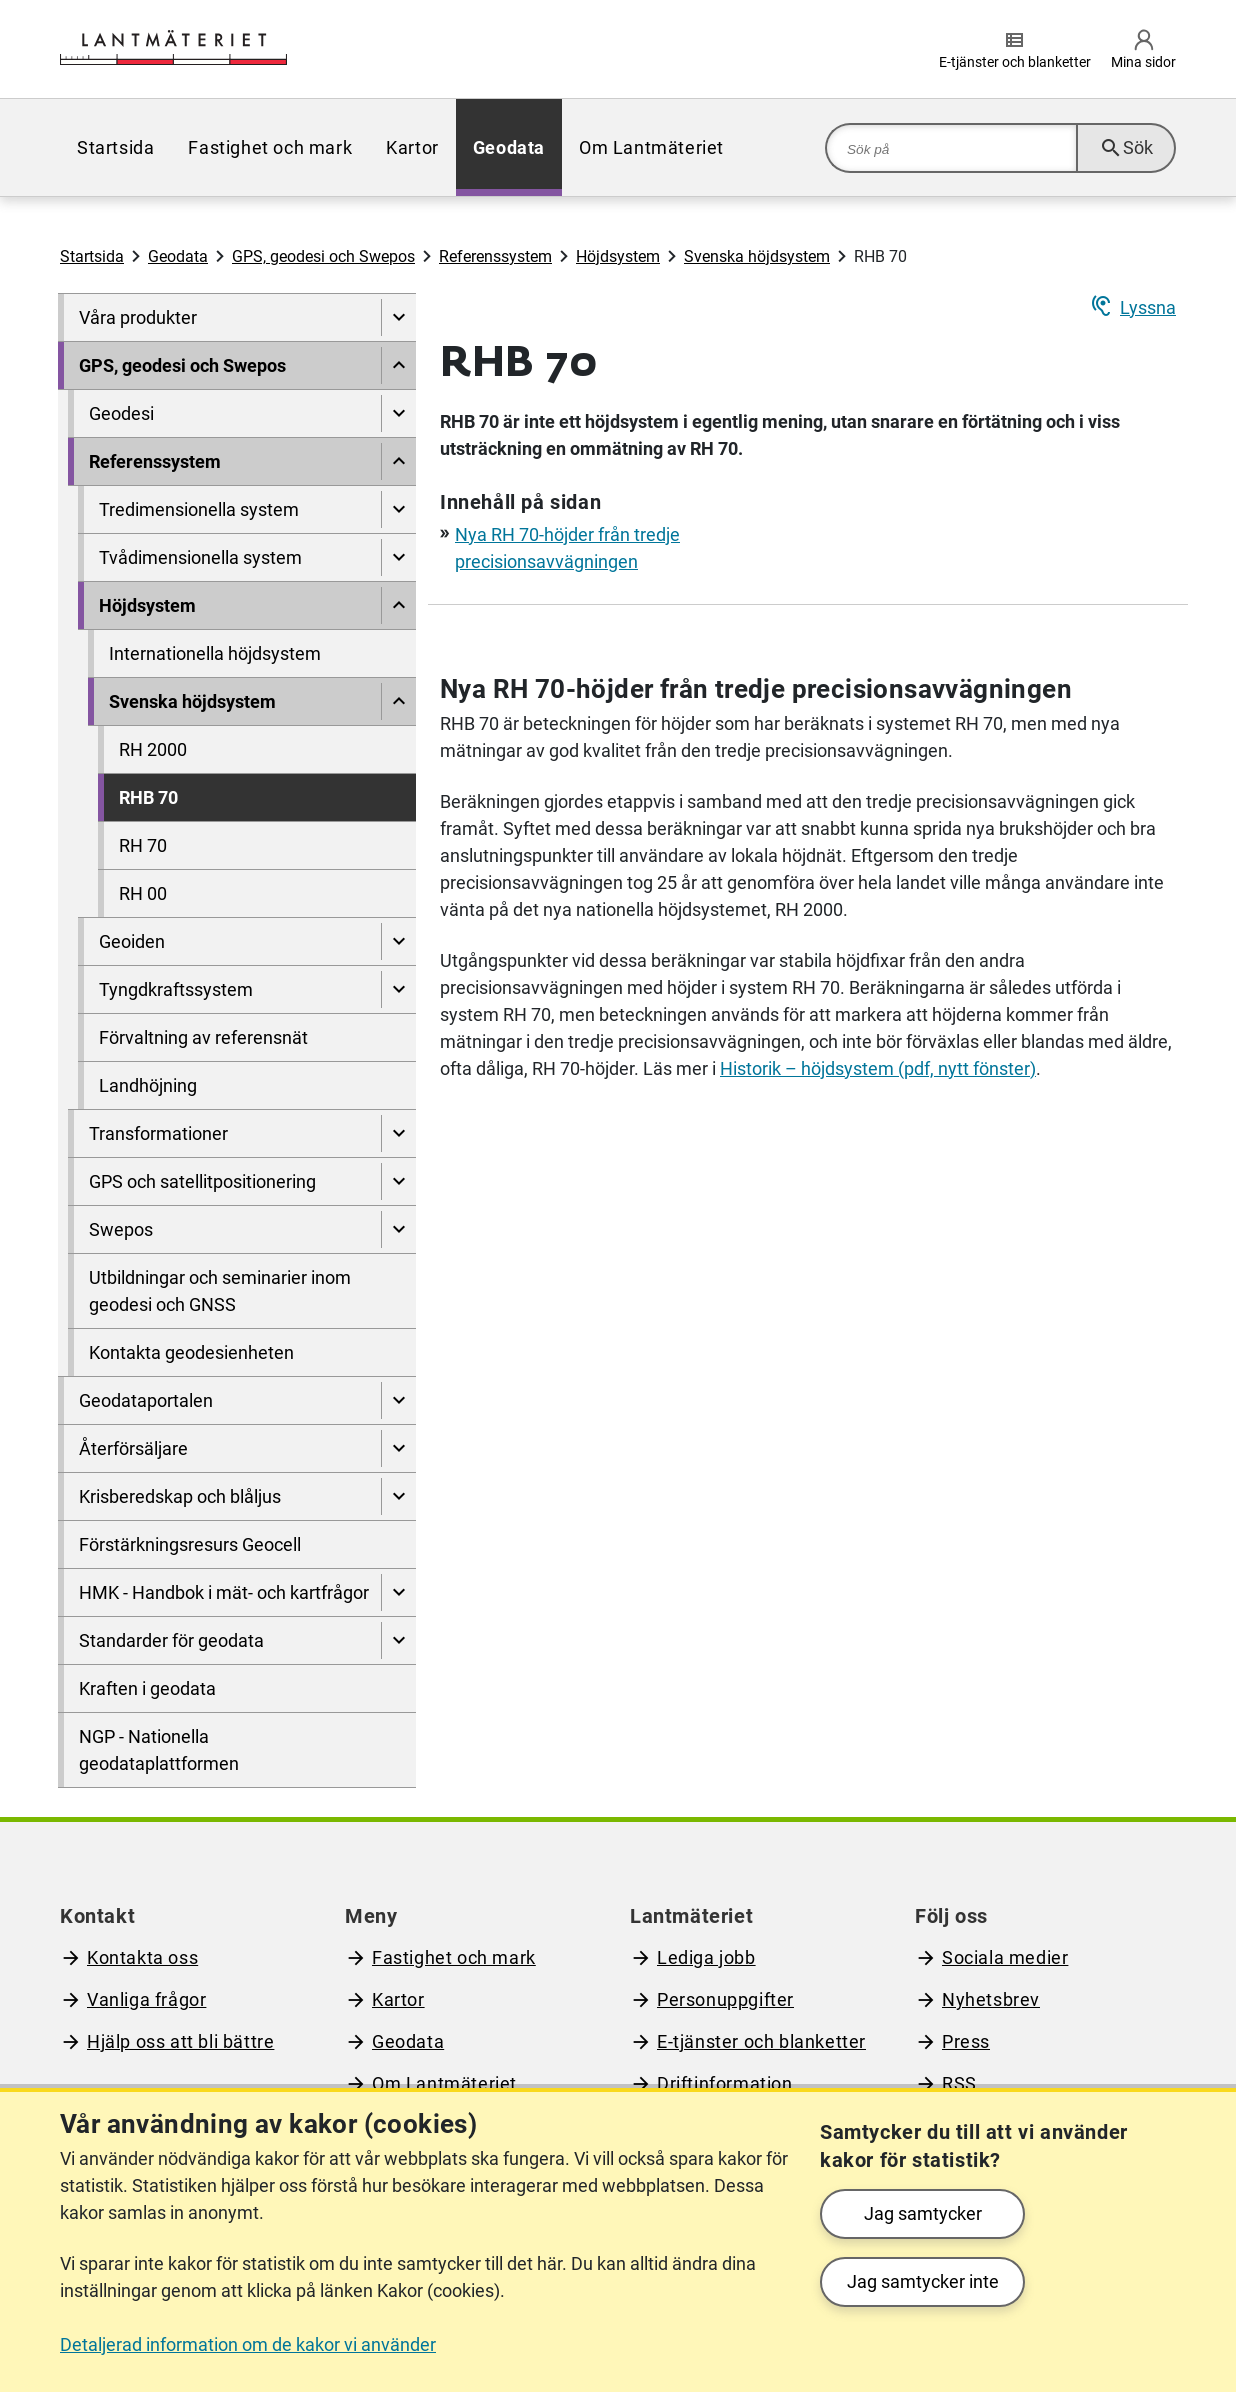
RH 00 (143, 893)
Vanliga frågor (146, 1999)
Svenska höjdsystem (757, 256)
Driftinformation (725, 2083)
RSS (959, 2083)
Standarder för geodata (171, 1640)
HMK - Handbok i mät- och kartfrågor (224, 1592)
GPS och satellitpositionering (202, 1181)
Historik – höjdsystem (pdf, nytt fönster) (878, 1068)
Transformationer (158, 1133)
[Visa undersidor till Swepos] (398, 1229)
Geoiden (132, 941)
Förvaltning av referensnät (203, 1037)
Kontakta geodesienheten (191, 1352)
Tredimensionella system (199, 509)
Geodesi (121, 413)
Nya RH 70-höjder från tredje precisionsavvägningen (756, 689)
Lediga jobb (706, 1957)
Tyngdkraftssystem (176, 989)
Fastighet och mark (270, 147)
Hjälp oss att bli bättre (180, 2041)
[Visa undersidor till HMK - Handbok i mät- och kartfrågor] (398, 1592)
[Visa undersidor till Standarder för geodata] (398, 1640)
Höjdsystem (618, 256)
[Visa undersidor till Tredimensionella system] (398, 509)
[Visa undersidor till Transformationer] (398, 1133)
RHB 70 (148, 797)
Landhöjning (148, 1085)
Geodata (509, 147)
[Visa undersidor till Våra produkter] (398, 317)
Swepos (121, 1229)
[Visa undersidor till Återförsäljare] (398, 1448)
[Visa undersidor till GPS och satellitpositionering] (398, 1181)
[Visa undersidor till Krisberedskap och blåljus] (398, 1496)
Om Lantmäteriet (651, 147)
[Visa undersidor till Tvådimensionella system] (398, 557)
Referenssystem (495, 256)
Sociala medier (1005, 1957)
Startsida (115, 147)
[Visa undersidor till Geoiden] (398, 941)
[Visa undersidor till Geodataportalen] (398, 1400)
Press (966, 2041)
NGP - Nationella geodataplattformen (159, 1750)
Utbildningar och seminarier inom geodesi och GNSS (220, 1291)
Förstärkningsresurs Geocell (190, 1544)
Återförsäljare (133, 1448)
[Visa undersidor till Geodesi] (398, 413)
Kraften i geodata (147, 1688)
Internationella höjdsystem (215, 653)
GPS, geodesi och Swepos (323, 256)
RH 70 (143, 845)
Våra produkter (138, 317)
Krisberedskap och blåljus (180, 1496)
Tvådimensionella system (200, 557)
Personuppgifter (725, 1999)
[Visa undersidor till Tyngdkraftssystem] (398, 989)
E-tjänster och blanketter (761, 2041)
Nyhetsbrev (991, 1999)
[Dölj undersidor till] (398, 365)
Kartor (412, 147)
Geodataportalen (146, 1400)
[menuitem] (115, 147)
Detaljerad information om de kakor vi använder (248, 2344)
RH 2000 (153, 749)
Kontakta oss (142, 1957)
